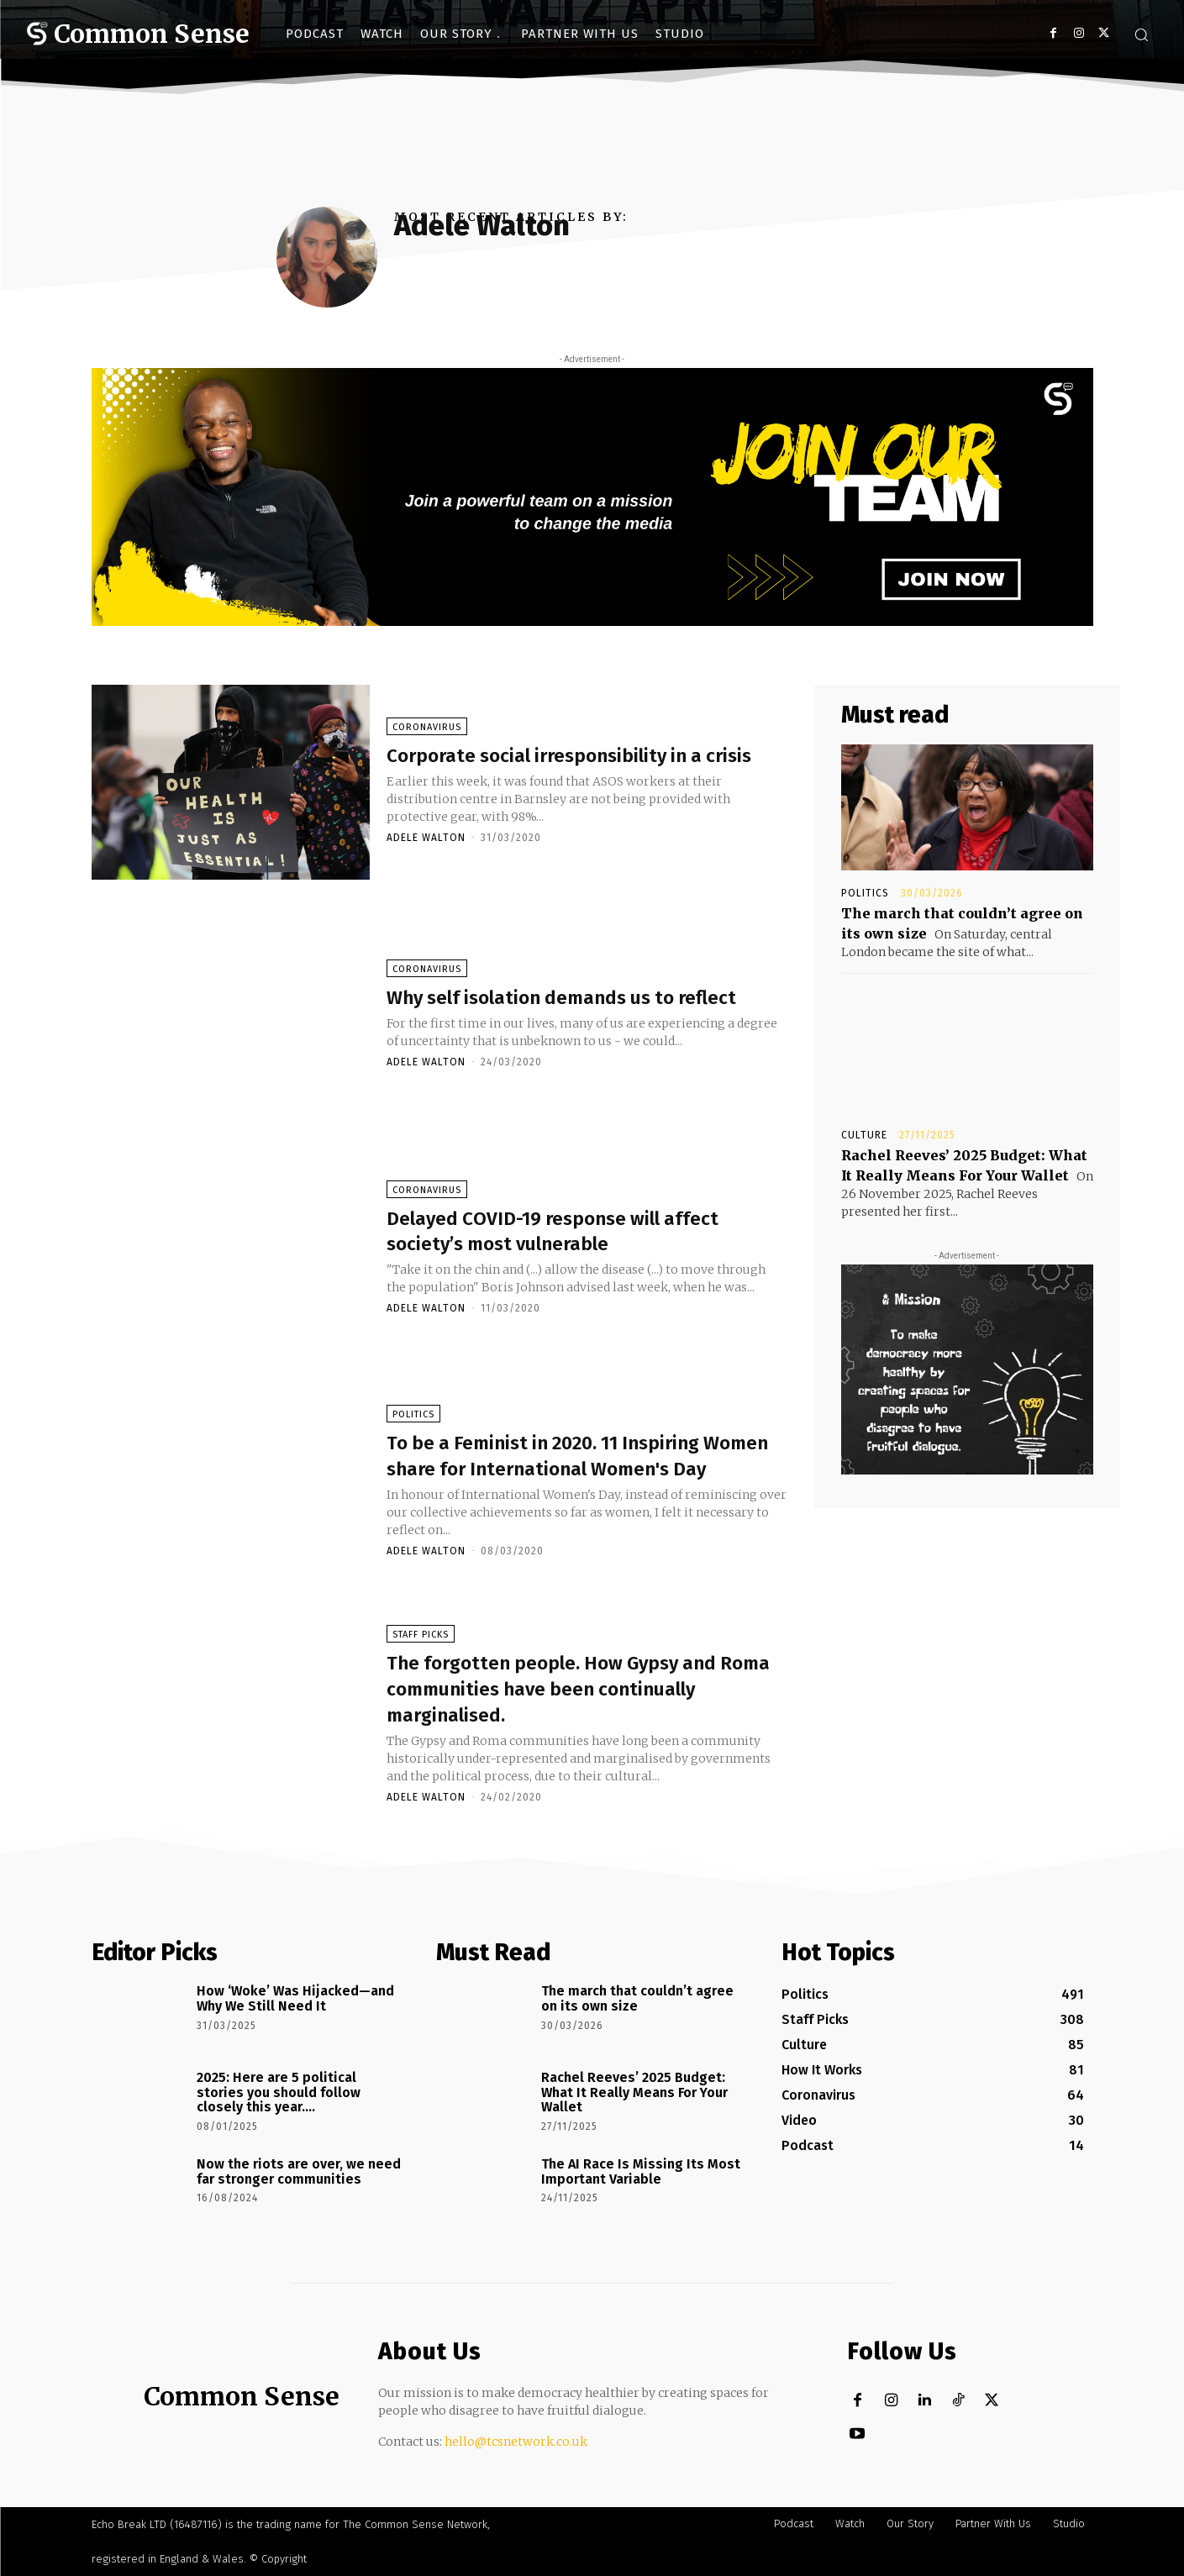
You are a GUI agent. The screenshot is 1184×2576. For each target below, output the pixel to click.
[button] (1141, 34)
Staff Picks (420, 1637)
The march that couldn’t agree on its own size (637, 1998)
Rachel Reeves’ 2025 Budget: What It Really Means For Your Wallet (634, 2092)
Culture (864, 1135)
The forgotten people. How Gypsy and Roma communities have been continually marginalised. (570, 1691)
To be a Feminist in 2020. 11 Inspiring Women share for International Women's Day (584, 1457)
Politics (413, 1404)
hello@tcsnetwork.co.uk (516, 2441)
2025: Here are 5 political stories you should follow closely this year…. (278, 2092)
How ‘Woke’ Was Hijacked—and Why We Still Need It (295, 1998)
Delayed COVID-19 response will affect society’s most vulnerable (558, 1232)
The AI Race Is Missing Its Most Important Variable (640, 2171)
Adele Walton (426, 853)
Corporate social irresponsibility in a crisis (583, 757)
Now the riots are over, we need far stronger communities (299, 2171)
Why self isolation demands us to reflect (566, 999)
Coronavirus (426, 717)
